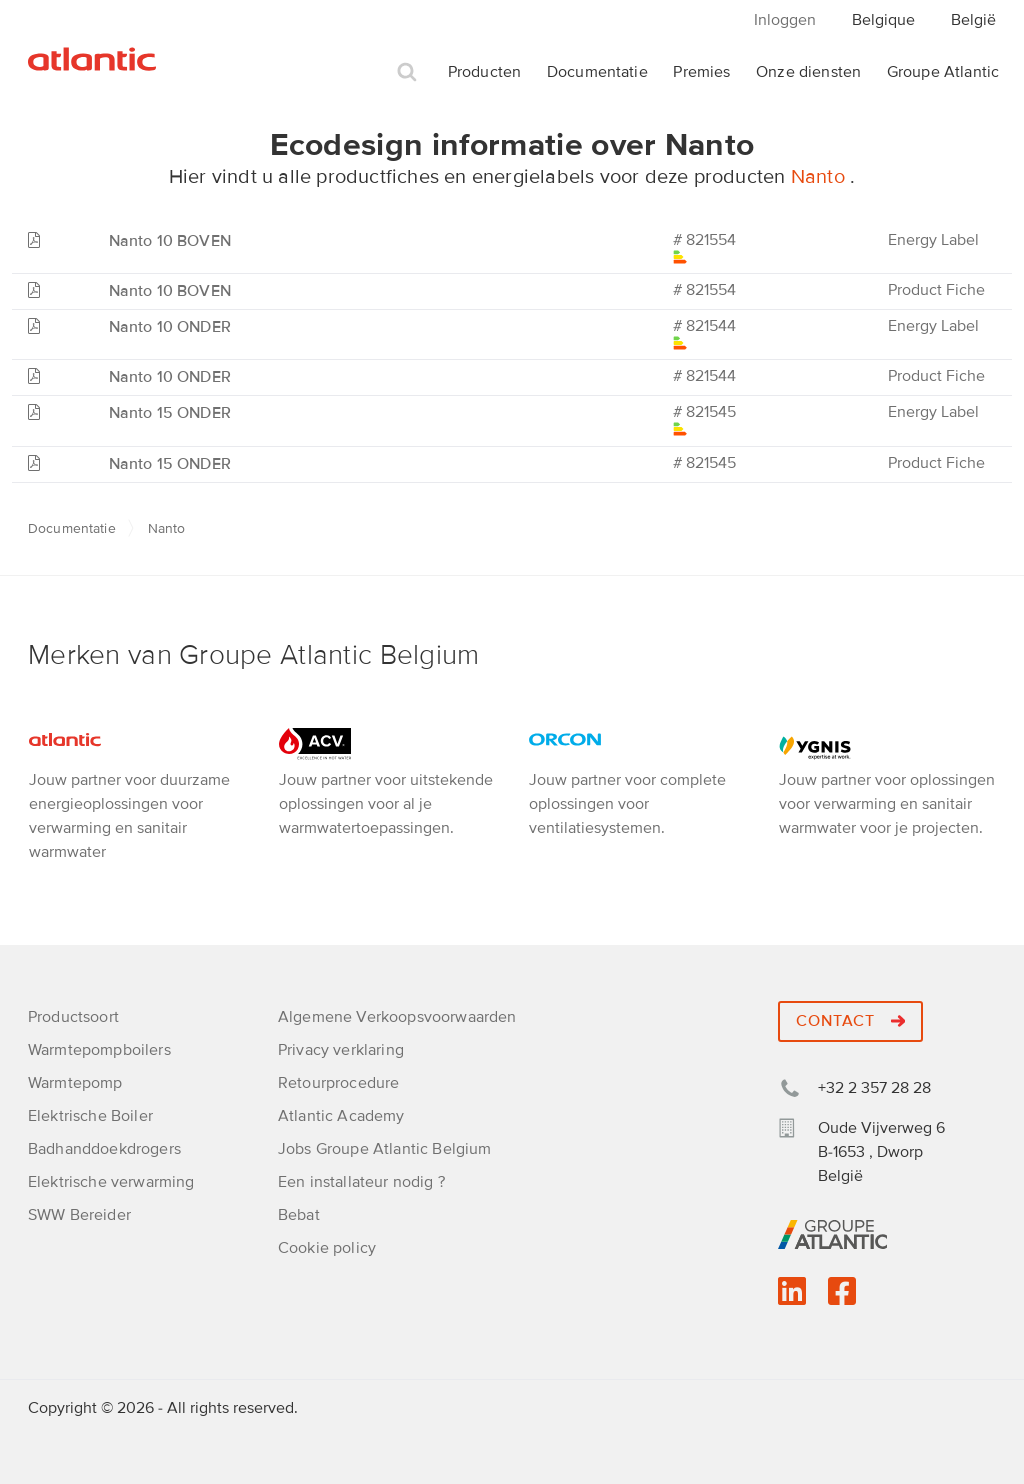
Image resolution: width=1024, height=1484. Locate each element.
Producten (484, 72)
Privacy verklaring (341, 1050)
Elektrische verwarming (111, 1182)
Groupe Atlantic (943, 72)
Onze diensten (808, 72)
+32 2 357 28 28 (874, 1088)
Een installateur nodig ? (361, 1182)
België (973, 20)
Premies (701, 72)
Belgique (883, 20)
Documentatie (597, 72)
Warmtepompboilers (99, 1050)
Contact (850, 1021)
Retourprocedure (338, 1083)
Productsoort (73, 1017)
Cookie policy (327, 1248)
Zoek (407, 72)
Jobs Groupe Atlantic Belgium (384, 1149)
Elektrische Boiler (90, 1116)
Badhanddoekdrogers (104, 1149)
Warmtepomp (75, 1083)
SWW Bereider (79, 1215)
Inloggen (785, 20)
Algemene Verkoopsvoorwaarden (397, 1017)
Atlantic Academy (341, 1116)
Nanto (820, 177)
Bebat (299, 1215)
